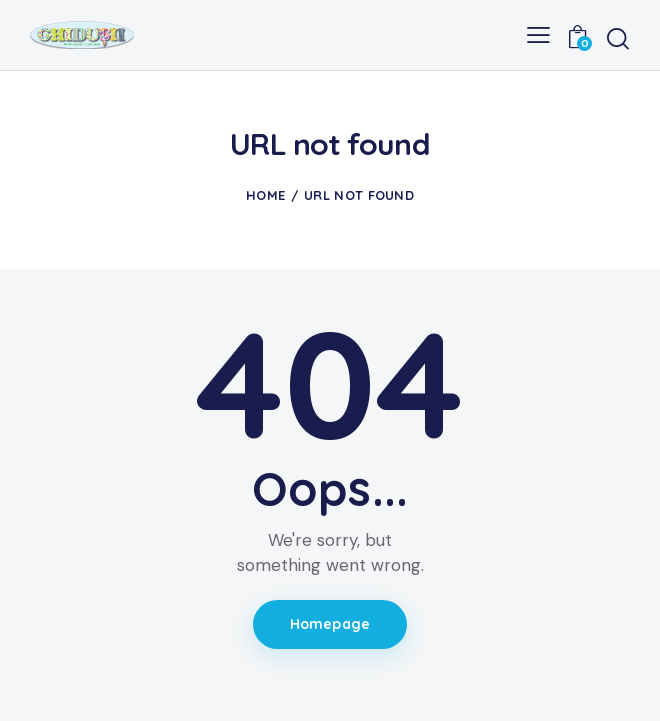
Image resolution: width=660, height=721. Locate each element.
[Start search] (617, 38)
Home (265, 195)
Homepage (330, 624)
